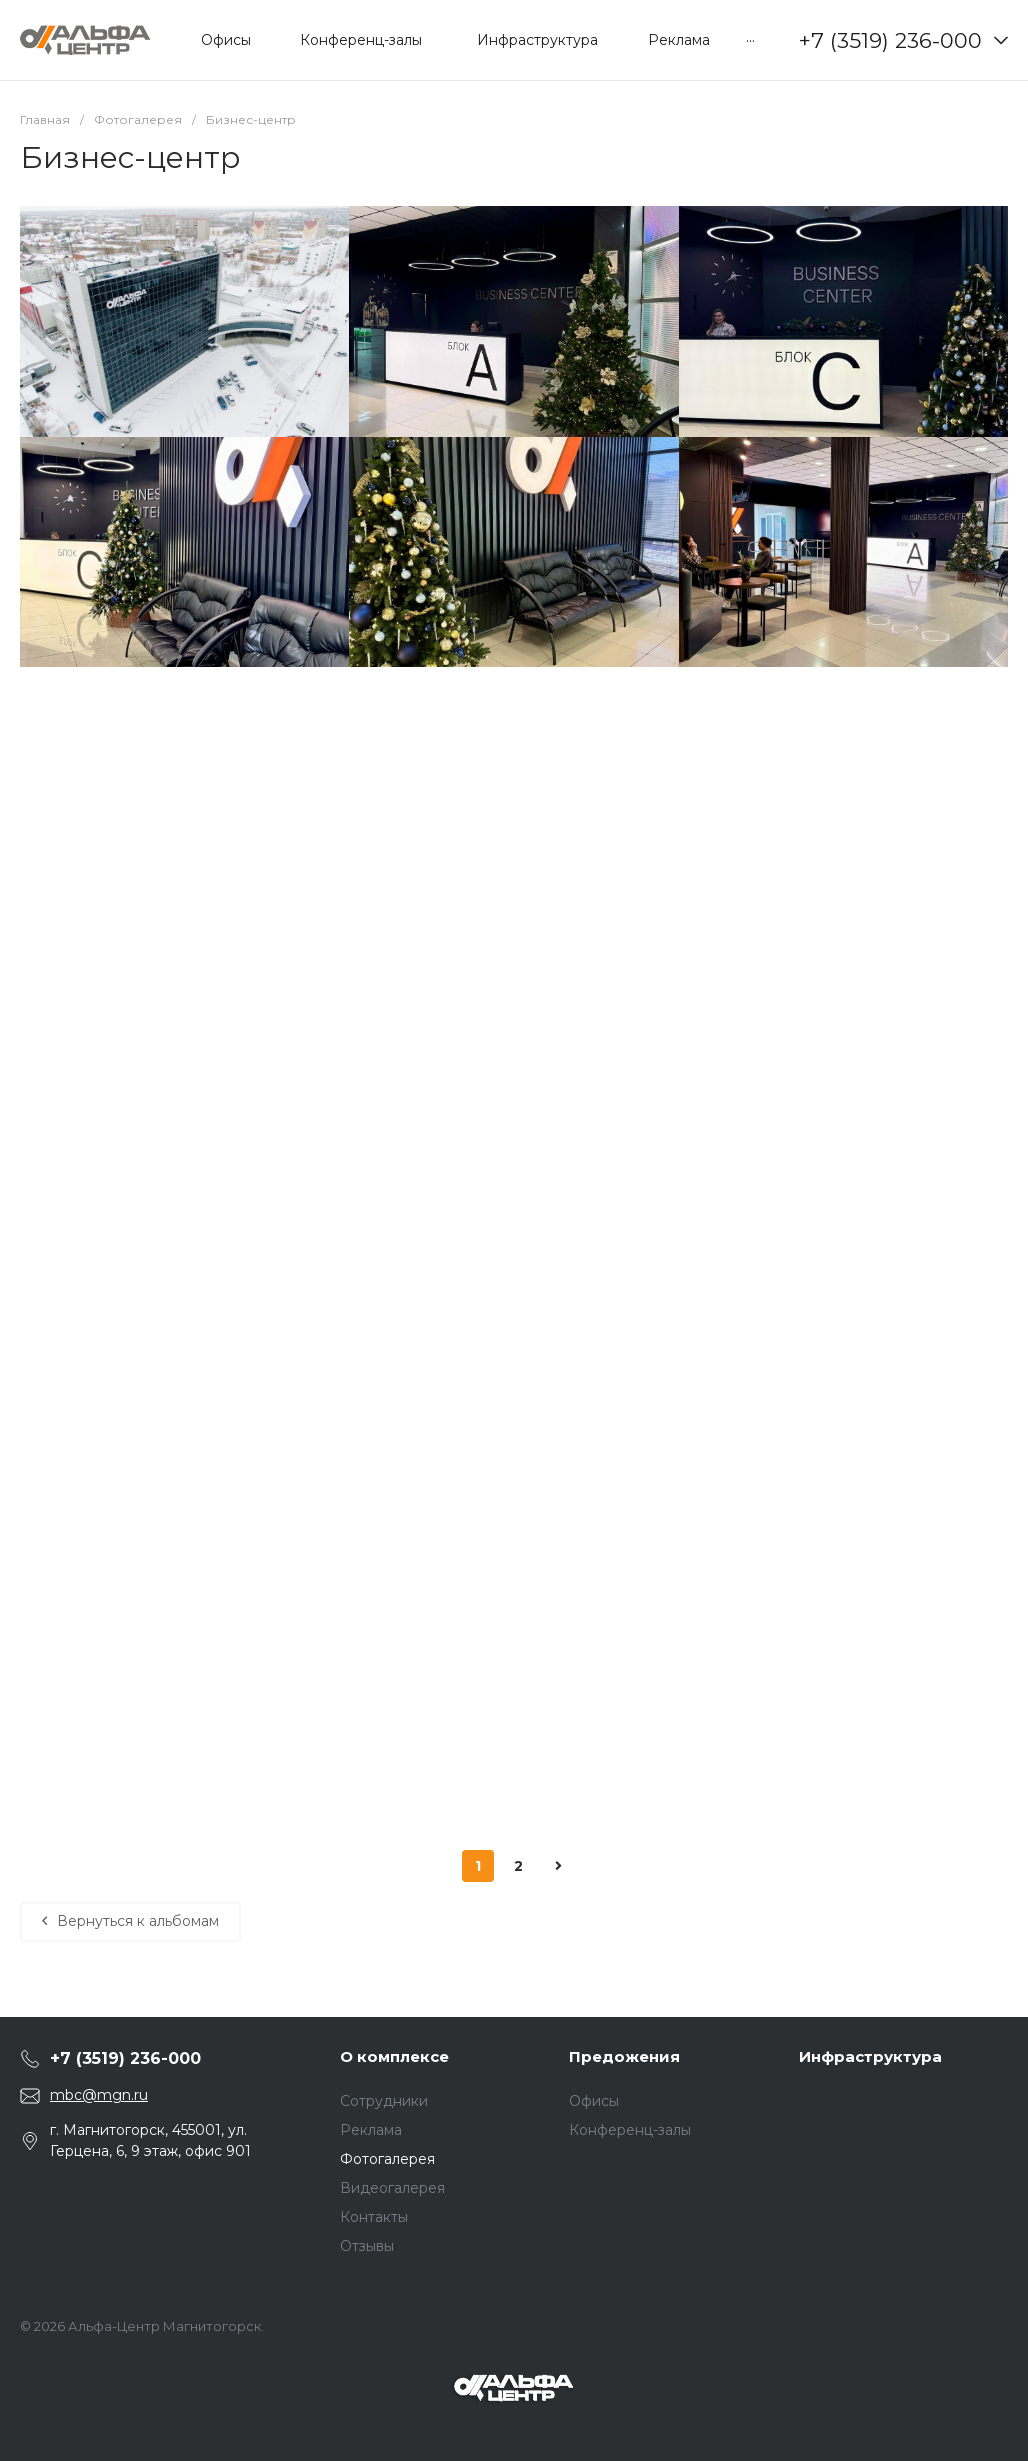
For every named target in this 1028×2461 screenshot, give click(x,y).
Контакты (374, 2217)
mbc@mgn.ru (99, 2095)
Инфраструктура (870, 2056)
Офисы (594, 2101)
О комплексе (394, 2056)
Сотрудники (384, 2101)
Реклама (371, 2130)
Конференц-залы (630, 2130)
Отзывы (367, 2246)
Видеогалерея (392, 2188)
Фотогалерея (387, 2159)
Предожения (624, 2056)
